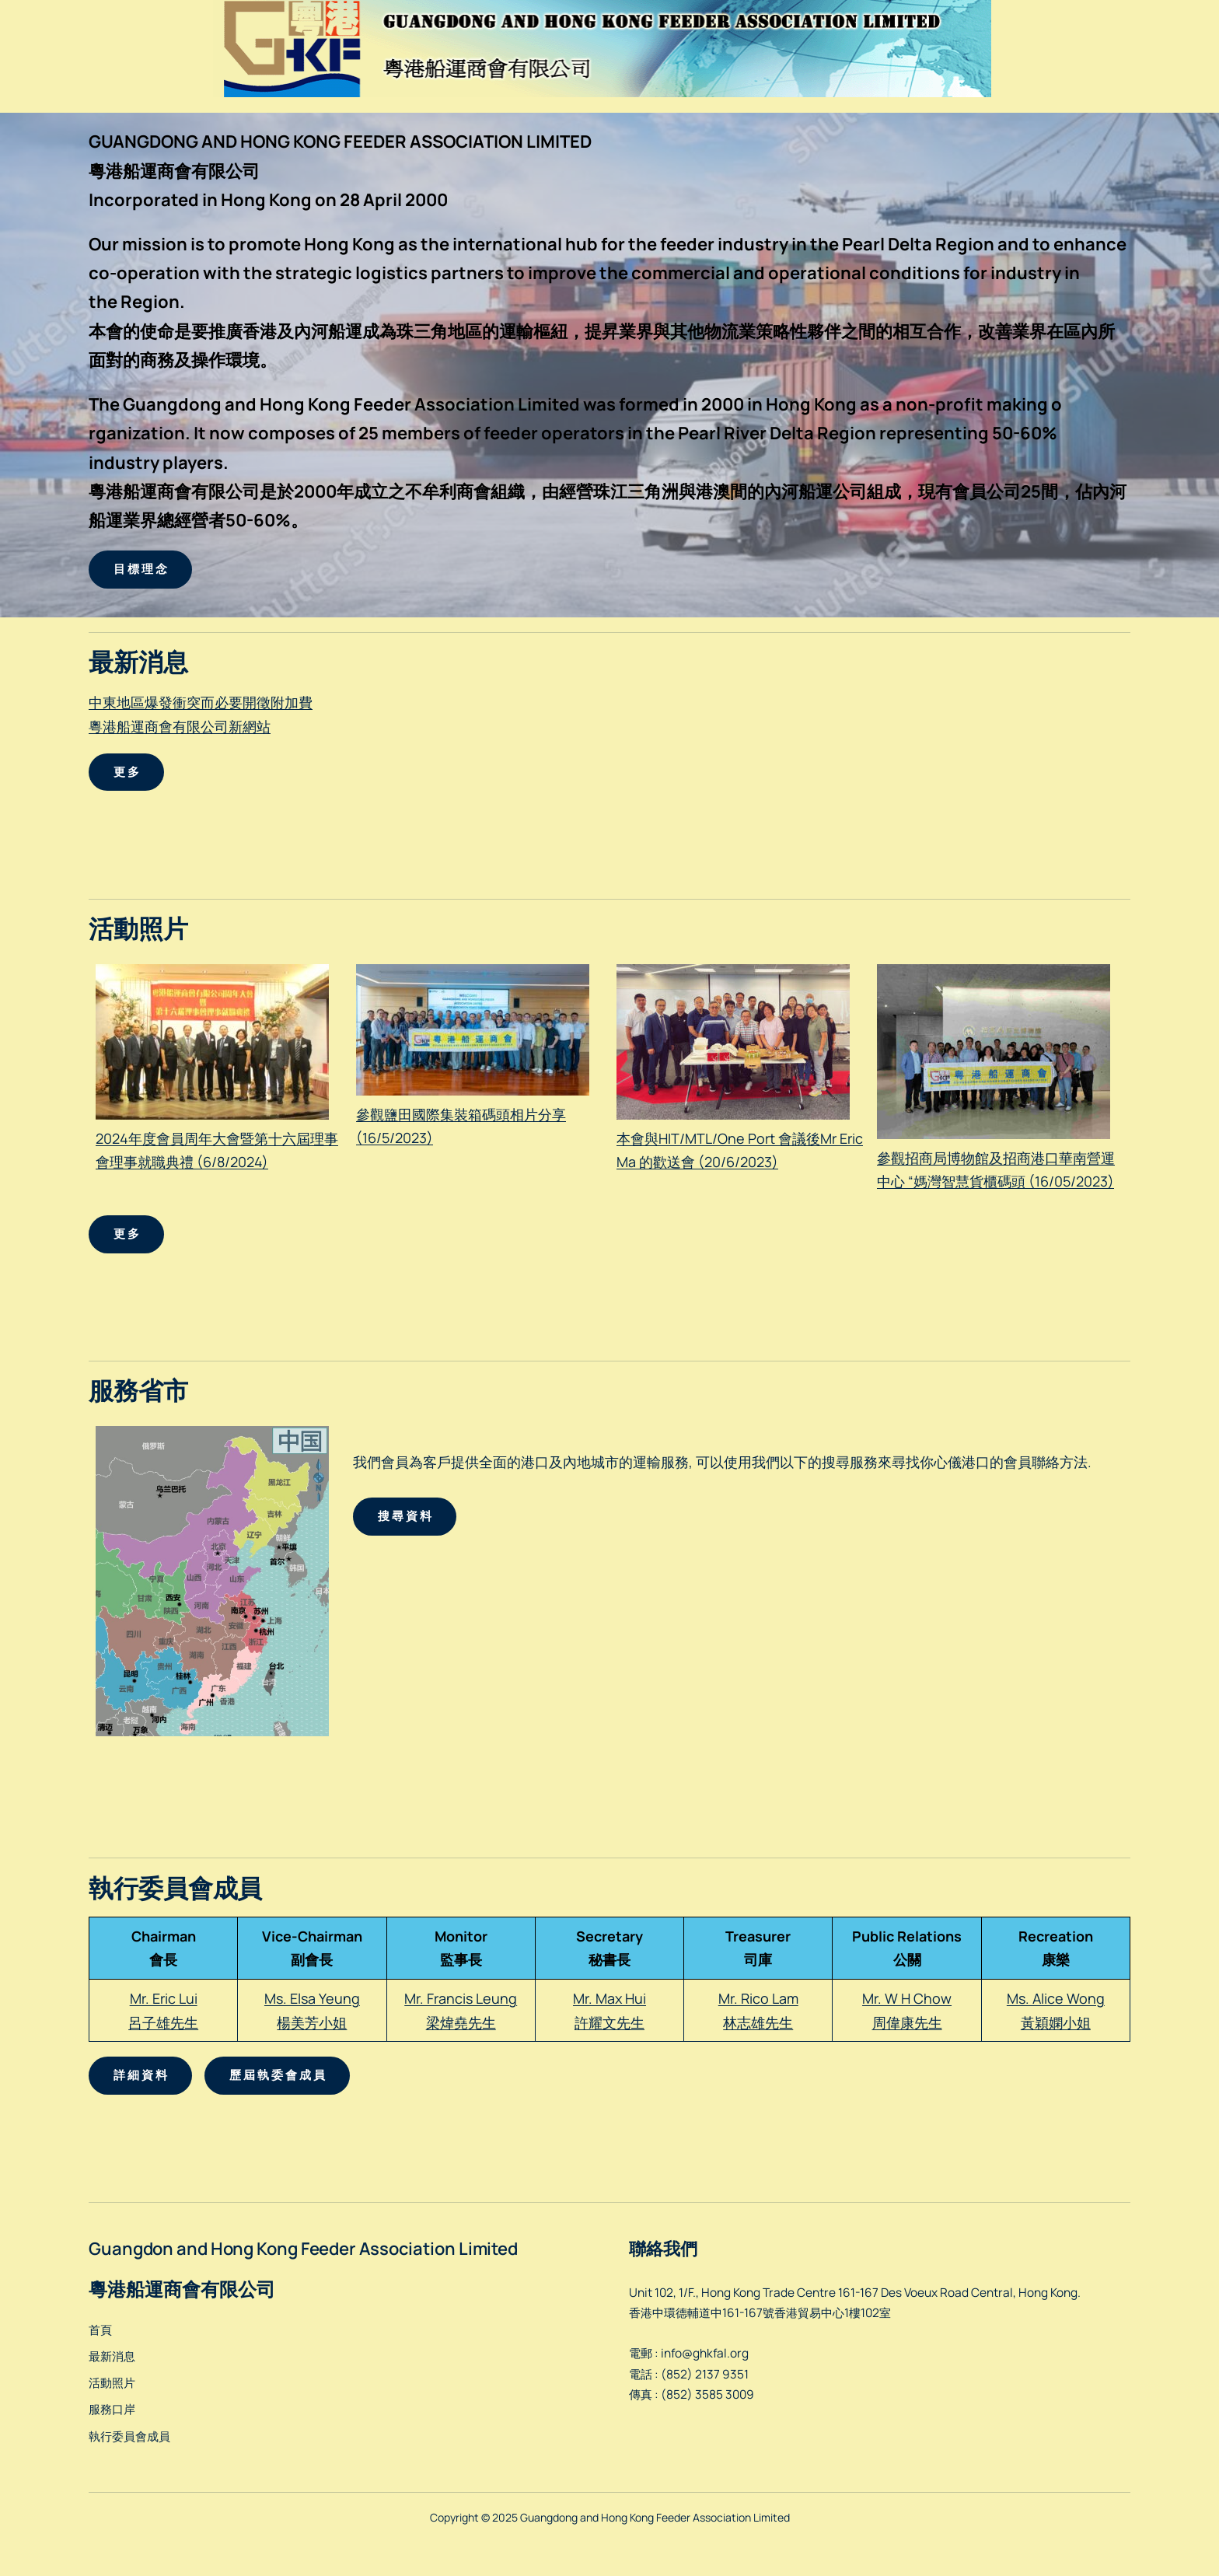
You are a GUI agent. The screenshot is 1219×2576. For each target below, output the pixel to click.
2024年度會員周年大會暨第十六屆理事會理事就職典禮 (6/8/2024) (217, 1138)
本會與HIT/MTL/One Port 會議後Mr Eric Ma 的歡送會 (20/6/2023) (739, 1138)
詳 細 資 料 (140, 2075)
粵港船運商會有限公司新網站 (180, 726)
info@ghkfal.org (705, 2353)
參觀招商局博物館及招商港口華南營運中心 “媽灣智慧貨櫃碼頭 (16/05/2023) (996, 1157)
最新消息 (112, 2356)
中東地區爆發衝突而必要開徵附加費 (201, 702)
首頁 (100, 2330)
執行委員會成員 (129, 2436)
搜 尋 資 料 (404, 1516)
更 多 (126, 772)
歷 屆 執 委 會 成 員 (277, 2075)
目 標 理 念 (140, 569)
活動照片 (112, 2383)
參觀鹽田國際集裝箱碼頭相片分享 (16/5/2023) (472, 1114)
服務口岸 (112, 2409)
